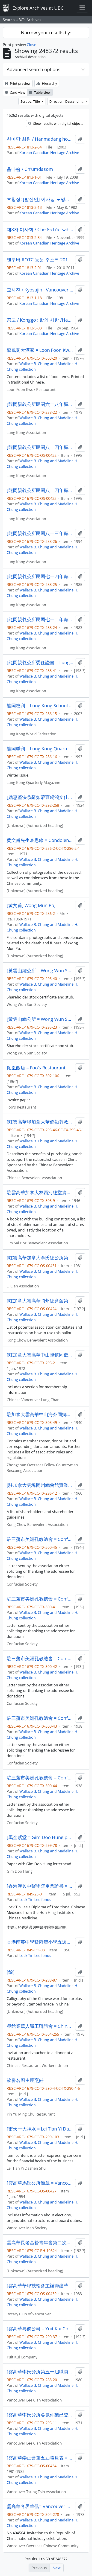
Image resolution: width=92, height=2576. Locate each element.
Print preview (17, 83)
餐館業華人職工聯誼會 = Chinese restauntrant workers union (40, 2026)
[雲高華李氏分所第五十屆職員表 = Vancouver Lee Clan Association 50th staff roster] (40, 2372)
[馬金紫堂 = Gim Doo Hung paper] (40, 1837)
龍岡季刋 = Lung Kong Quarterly (40, 748)
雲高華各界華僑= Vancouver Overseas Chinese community (40, 2506)
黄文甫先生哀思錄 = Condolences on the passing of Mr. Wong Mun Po (40, 840)
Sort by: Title (31, 101)
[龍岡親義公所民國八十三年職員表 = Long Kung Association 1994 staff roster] (40, 533)
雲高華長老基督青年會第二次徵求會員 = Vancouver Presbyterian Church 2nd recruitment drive (40, 2242)
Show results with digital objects (55, 123)
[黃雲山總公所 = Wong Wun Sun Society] (40, 970)
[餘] (11, 1972)
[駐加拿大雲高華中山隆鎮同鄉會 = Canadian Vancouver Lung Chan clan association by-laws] (40, 1355)
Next (57, 2567)
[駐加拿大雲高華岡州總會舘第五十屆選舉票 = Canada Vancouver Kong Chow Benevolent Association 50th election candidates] (40, 1301)
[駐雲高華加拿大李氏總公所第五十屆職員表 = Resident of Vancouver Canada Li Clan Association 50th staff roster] (40, 1257)
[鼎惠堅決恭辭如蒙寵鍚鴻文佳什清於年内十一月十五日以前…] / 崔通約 (40, 797)
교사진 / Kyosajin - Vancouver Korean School (40, 290)
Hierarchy (46, 83)
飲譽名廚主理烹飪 (25, 2080)
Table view (39, 92)
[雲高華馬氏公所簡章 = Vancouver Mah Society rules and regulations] (40, 2183)
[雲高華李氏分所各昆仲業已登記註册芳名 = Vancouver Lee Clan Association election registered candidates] (40, 2415)
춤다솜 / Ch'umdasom (30, 169)
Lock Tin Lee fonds (35, 1899)
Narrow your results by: (46, 32)
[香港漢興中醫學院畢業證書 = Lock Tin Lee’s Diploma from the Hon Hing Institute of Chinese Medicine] (40, 1886)
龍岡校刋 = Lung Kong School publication (40, 705)
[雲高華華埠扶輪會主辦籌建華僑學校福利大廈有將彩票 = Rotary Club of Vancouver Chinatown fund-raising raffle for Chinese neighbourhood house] (40, 2285)
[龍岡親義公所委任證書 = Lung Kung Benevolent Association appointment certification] (40, 662)
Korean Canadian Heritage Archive (49, 152)
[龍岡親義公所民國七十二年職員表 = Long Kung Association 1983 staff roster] (40, 619)
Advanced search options (33, 69)
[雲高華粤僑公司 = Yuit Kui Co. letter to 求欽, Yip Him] (40, 2328)
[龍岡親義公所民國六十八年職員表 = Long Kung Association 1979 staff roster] (40, 404)
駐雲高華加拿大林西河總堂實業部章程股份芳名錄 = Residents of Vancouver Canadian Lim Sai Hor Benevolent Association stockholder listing (40, 1192)
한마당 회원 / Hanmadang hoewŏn (40, 139)
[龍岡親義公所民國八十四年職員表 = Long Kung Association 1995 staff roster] (40, 447)
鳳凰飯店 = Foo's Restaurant (36, 1068)
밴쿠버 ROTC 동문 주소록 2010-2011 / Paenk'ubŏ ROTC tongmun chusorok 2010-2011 (40, 259)
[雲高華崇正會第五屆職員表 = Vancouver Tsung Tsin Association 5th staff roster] (40, 2458)
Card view (15, 92)
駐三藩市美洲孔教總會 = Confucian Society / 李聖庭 (40, 1539)
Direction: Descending (66, 101)
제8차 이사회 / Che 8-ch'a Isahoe (40, 229)
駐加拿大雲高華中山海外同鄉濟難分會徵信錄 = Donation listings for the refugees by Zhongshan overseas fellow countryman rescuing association (40, 1414)
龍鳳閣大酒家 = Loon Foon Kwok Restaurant (40, 350)
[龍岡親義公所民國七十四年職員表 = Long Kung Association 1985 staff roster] (40, 576)
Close (31, 44)
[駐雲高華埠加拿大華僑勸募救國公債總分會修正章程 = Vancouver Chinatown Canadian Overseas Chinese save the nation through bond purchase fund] (40, 1122)
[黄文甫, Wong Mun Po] (31, 905)
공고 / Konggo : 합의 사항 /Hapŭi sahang (40, 320)
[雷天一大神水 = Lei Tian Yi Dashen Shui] (40, 2129)
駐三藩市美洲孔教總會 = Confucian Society (40, 1718)
